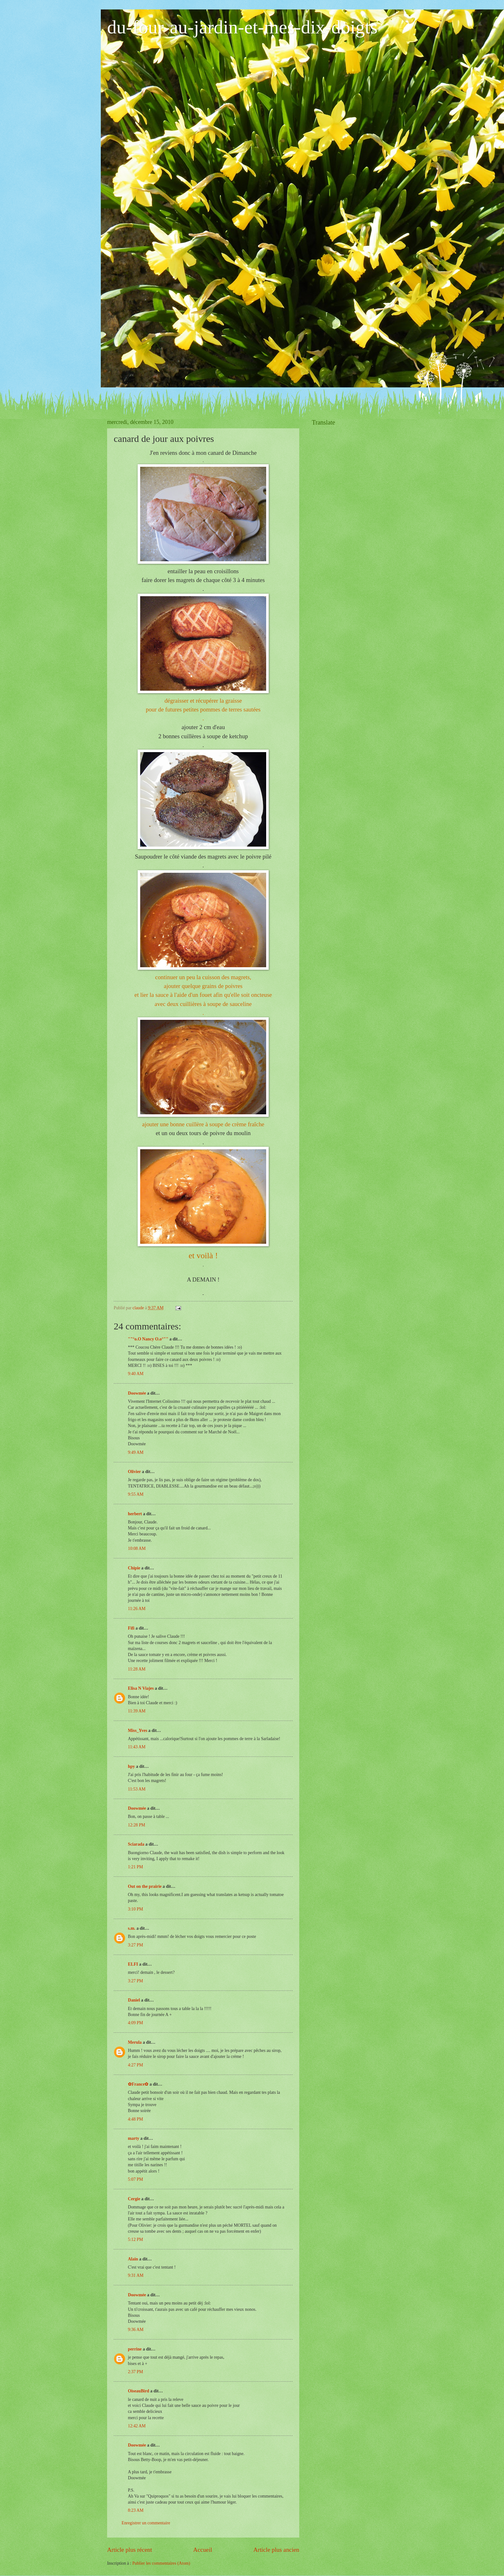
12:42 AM (137, 2426)
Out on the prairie (145, 1886)
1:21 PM (135, 1867)
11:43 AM (137, 1747)
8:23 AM (135, 2510)
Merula (135, 2042)
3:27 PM (135, 1945)
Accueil (202, 2549)
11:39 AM (137, 1711)
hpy (131, 1766)
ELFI (133, 1964)
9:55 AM (135, 1494)
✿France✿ (139, 2084)
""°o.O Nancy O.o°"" (148, 1339)
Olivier (134, 1471)
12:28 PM (136, 1825)
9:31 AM (135, 2275)
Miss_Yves (137, 1730)
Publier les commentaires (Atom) (161, 2563)
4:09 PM (135, 2022)
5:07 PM (135, 2179)
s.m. (131, 1928)
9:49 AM (135, 1452)
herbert (135, 1513)
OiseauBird (138, 2391)
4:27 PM (135, 2065)
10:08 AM (137, 1548)
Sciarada (136, 1844)
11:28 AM (137, 1669)
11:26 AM (137, 1608)
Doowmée (137, 1393)
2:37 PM (135, 2371)
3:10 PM (135, 1909)
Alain (133, 2259)
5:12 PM (135, 2239)
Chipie (134, 1568)
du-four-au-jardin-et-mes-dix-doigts (242, 27)
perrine (135, 2349)
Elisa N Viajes (141, 1688)
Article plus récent (129, 2549)
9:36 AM (135, 2329)
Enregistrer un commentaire (146, 2523)
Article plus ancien (276, 2549)
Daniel (134, 2000)
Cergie (134, 2198)
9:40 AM (135, 1373)
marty (133, 2138)
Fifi (131, 1628)
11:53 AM (137, 1789)
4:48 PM (135, 2119)
